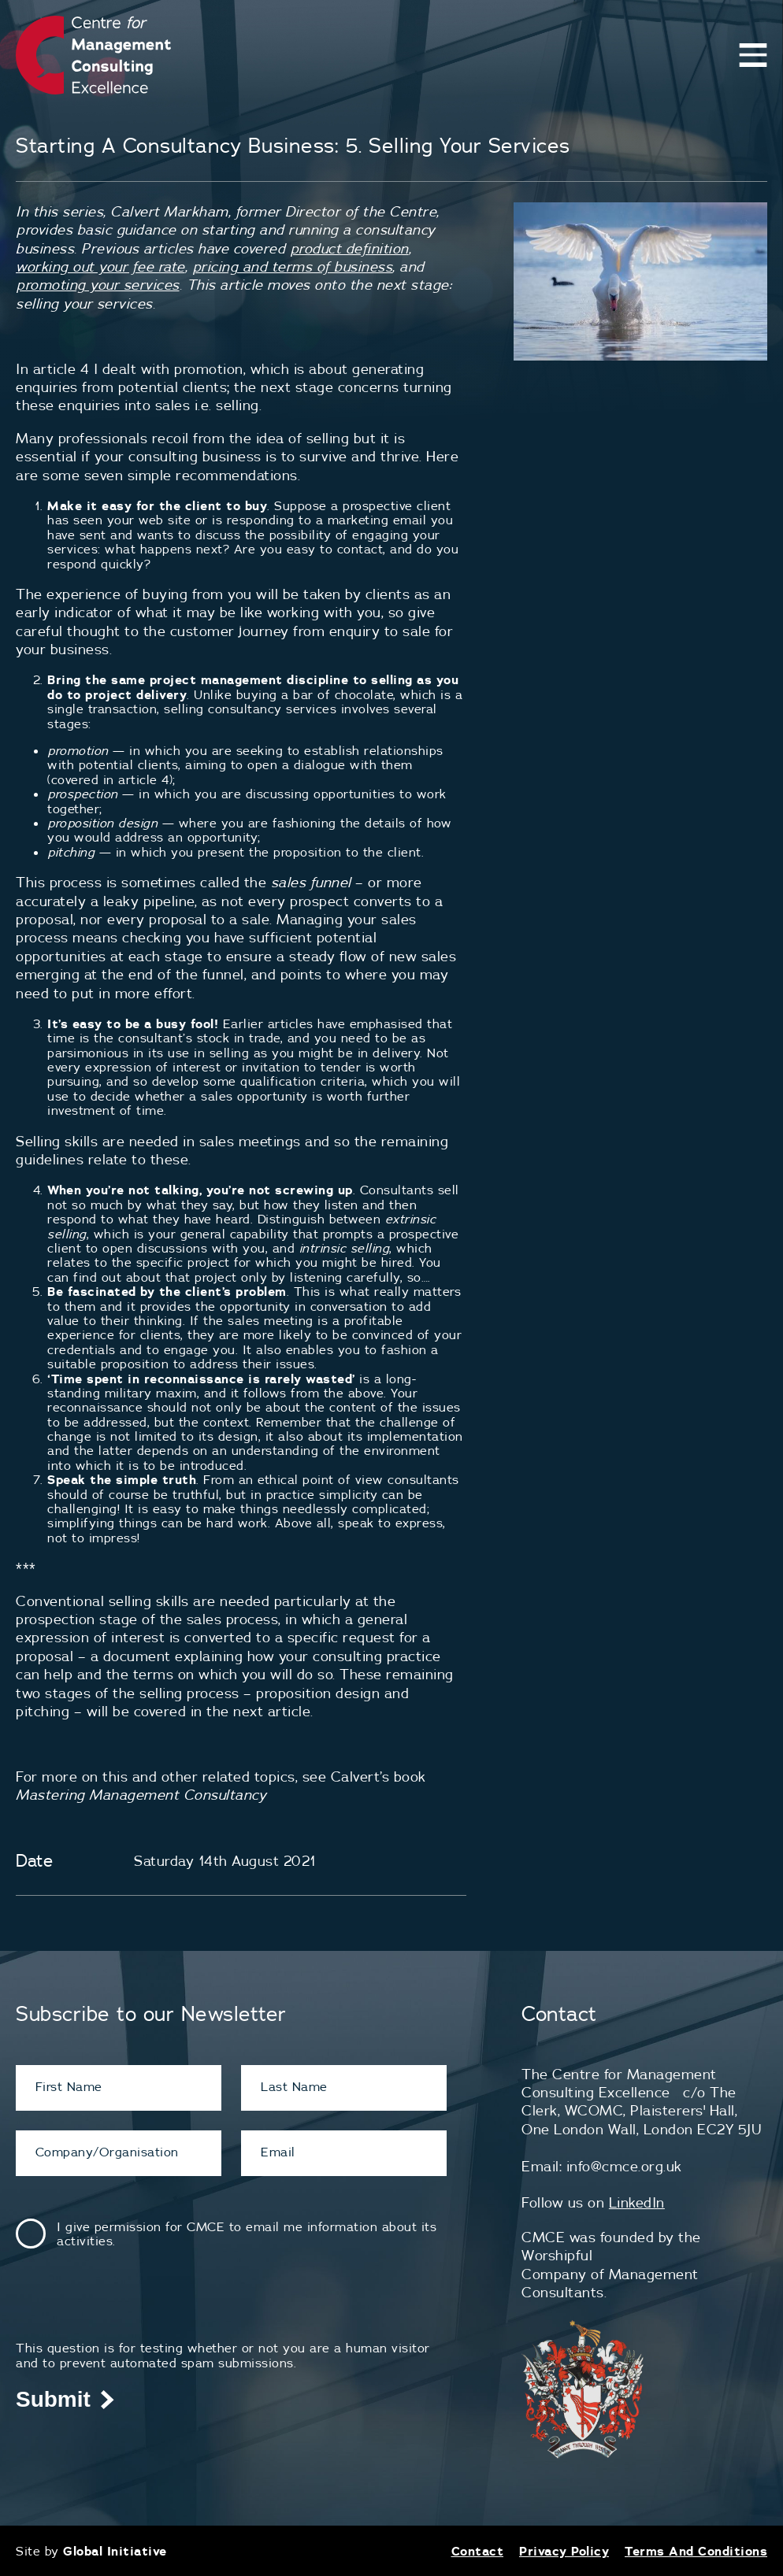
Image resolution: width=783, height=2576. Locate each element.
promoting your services (98, 285)
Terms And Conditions (696, 2551)
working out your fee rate (100, 266)
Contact (477, 2551)
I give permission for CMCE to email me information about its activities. (246, 2233)
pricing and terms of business (292, 266)
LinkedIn (637, 2202)
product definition (349, 248)
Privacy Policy (564, 2551)
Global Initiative (115, 2550)
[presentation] (135, 2310)
